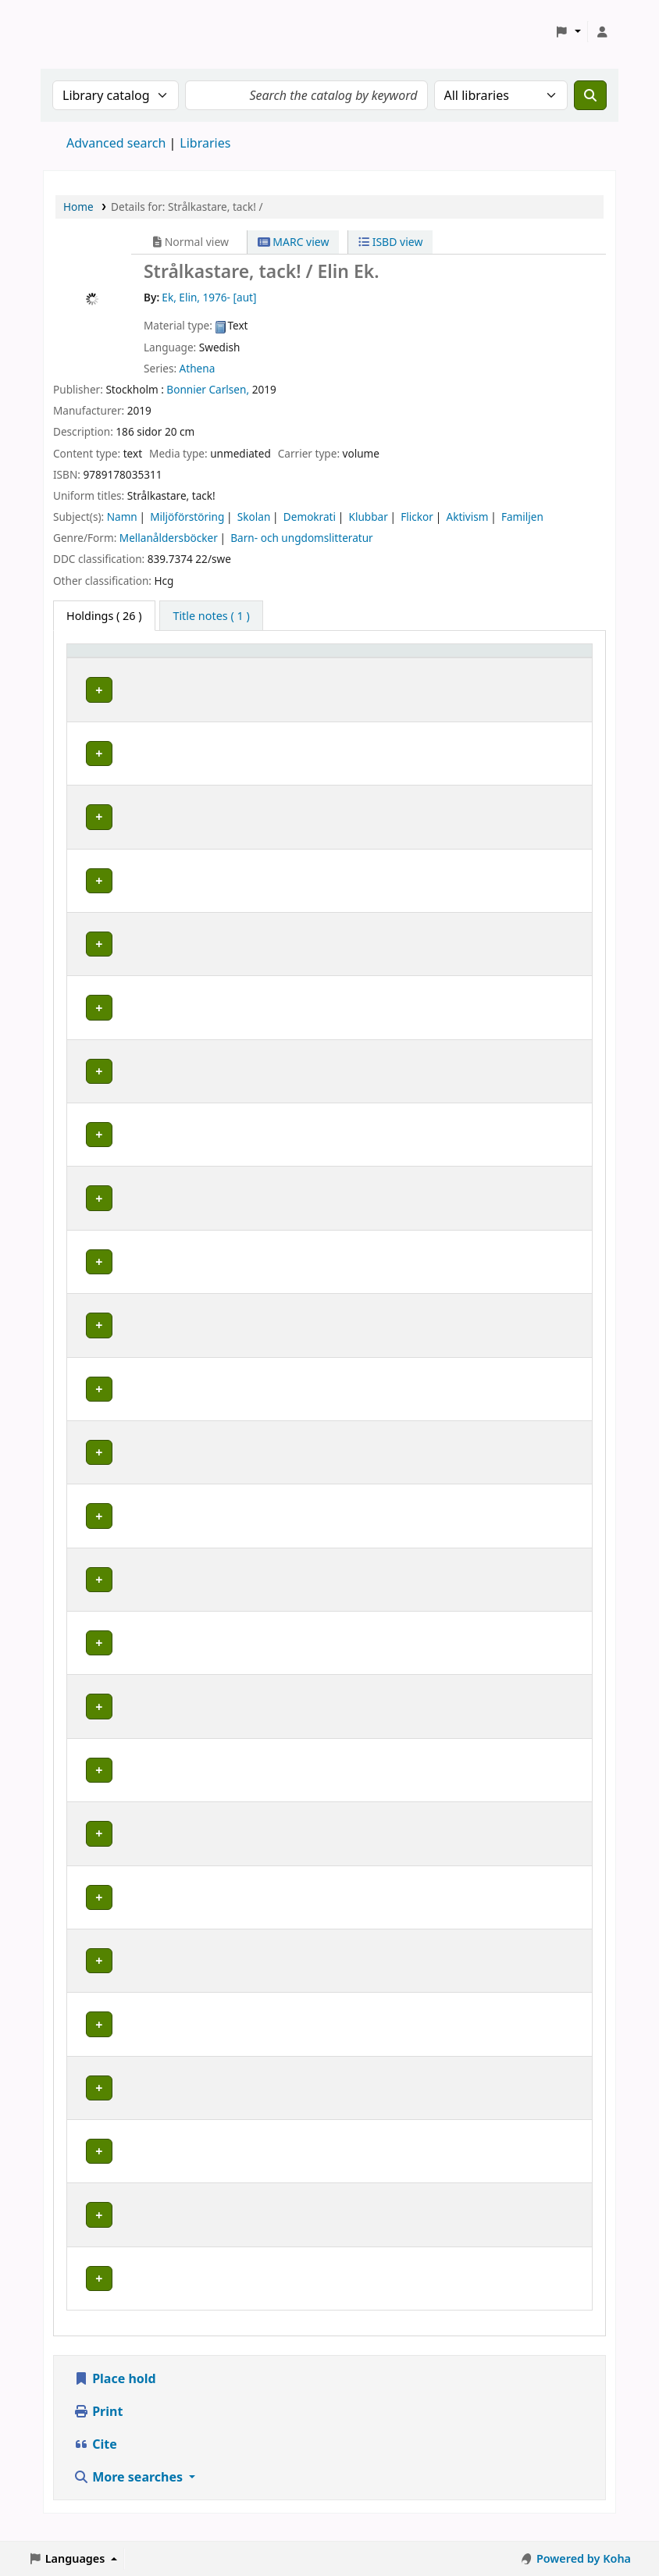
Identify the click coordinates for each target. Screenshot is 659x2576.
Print (98, 2426)
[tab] (210, 616)
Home (78, 206)
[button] (568, 32)
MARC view (294, 241)
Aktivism (467, 516)
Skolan (253, 516)
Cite (95, 2459)
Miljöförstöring (187, 516)
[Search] (590, 95)
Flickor (417, 516)
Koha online (83, 31)
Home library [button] (109, 657)
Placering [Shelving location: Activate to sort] (334, 657)
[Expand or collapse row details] (560, 704)
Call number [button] (440, 657)
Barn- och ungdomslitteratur (301, 537)
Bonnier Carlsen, (207, 389)
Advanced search (116, 142)
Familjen (522, 516)
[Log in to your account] (602, 32)
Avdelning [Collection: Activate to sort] (233, 657)
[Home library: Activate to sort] (132, 658)
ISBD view (390, 241)
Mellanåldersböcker (168, 537)
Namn (122, 516)
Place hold (114, 2394)
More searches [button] (129, 2492)
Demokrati (309, 516)
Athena (198, 368)
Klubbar (367, 516)
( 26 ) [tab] (104, 615)
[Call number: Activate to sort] (464, 658)
